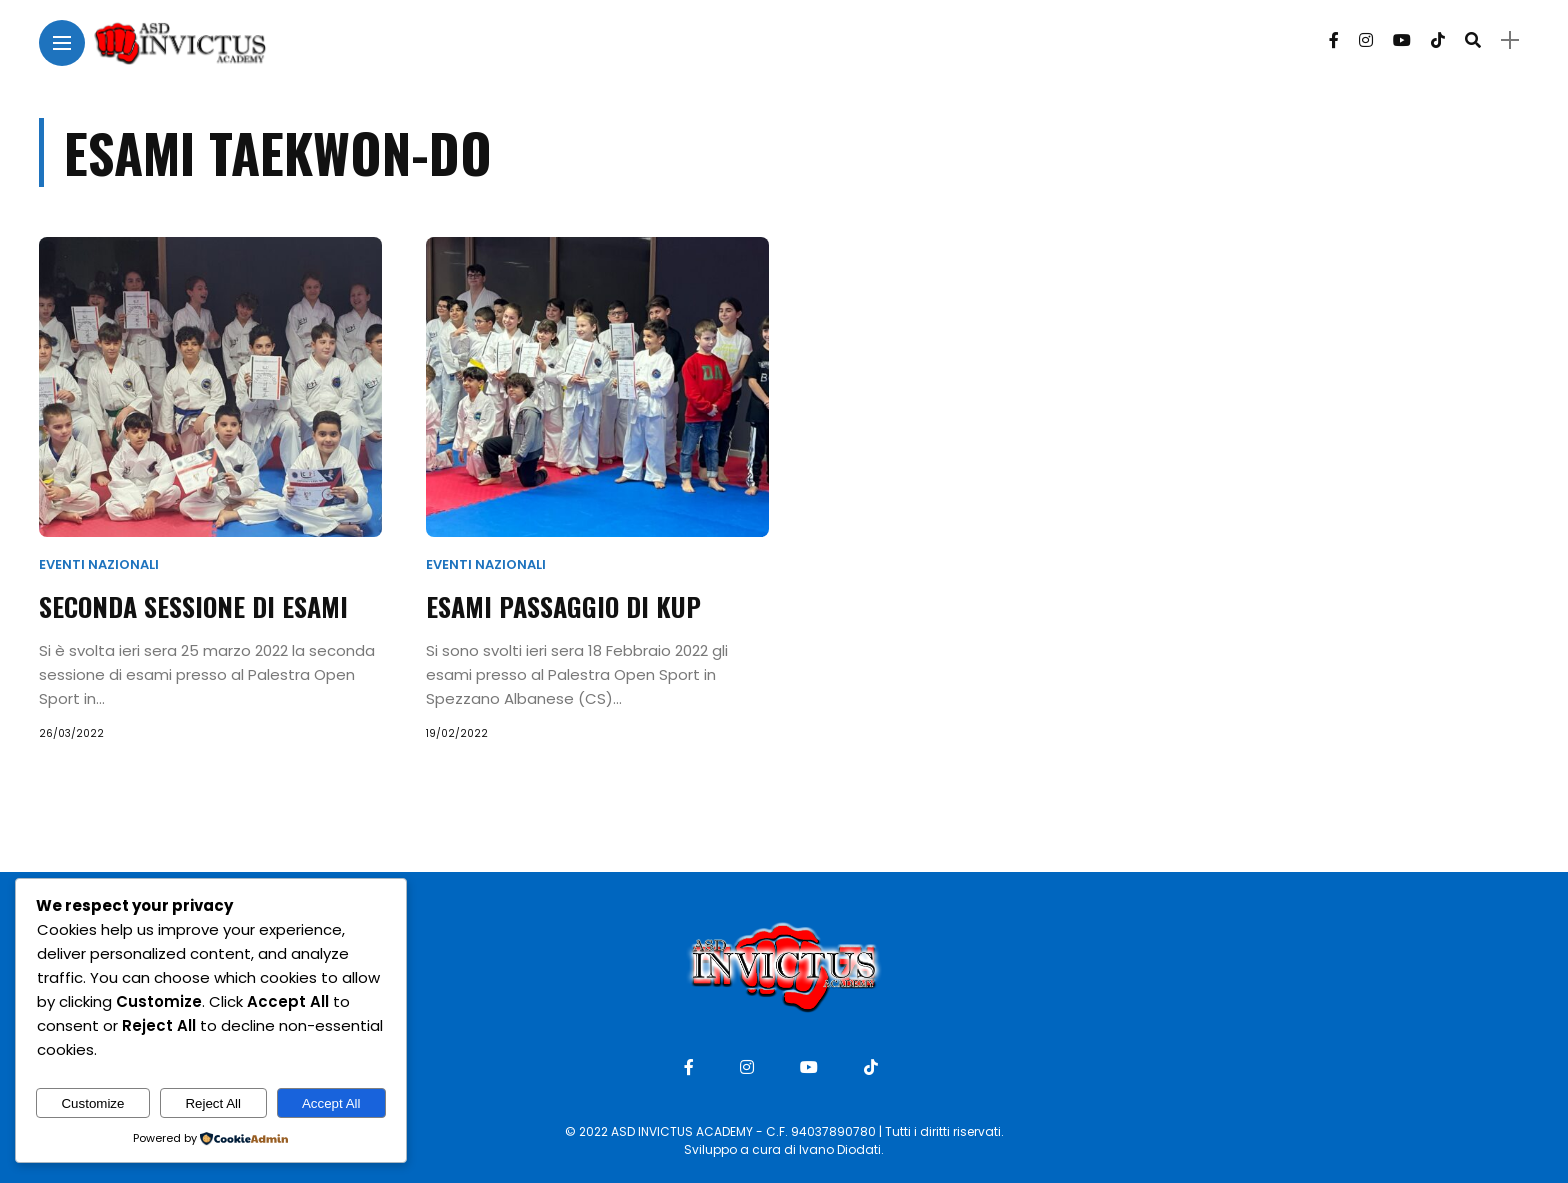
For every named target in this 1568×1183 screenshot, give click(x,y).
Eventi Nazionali (99, 564)
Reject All (213, 1103)
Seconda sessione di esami (193, 606)
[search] (1473, 40)
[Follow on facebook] (1334, 40)
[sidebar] (1510, 40)
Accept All (331, 1103)
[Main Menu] (62, 43)
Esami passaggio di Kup (563, 606)
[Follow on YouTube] (1402, 40)
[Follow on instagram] (1366, 40)
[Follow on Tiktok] (1438, 40)
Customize (92, 1103)
